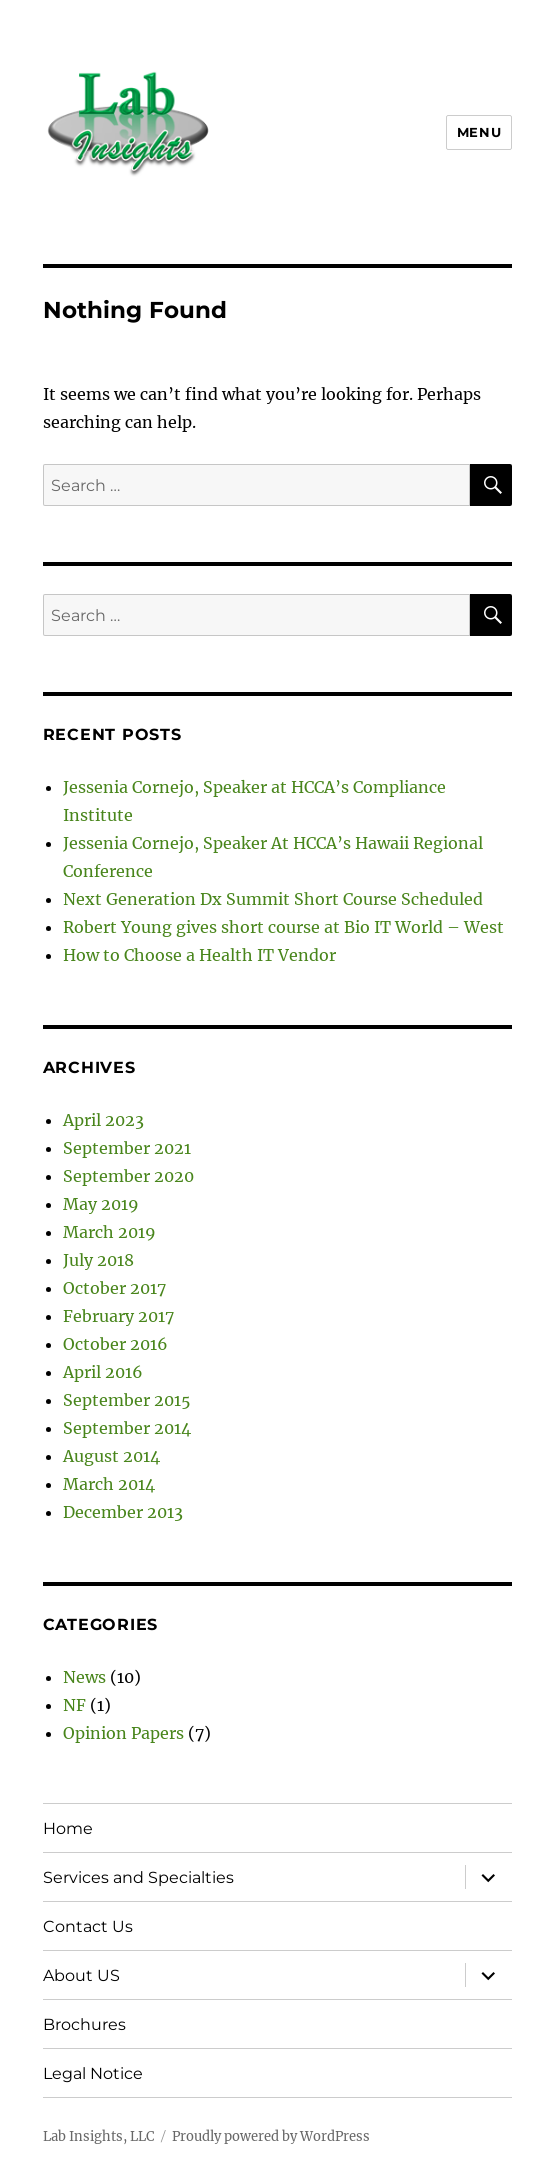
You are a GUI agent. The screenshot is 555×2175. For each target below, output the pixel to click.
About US (81, 1975)
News (84, 1677)
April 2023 (103, 1120)
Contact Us (88, 1926)
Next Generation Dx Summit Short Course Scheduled (273, 899)
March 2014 (109, 1484)
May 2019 (101, 1204)
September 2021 (127, 1148)
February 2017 (118, 1316)
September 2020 (128, 1176)
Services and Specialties (138, 1877)
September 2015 (127, 1400)
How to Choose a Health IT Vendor (199, 955)
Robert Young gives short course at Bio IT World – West (283, 927)
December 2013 (123, 1512)
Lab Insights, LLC (98, 2136)
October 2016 (115, 1344)
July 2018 (98, 1260)
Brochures (84, 2024)
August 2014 (111, 1456)
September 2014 (127, 1428)
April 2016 (103, 1372)
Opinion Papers (123, 1733)
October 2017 (114, 1288)
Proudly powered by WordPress (271, 2136)
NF (74, 1705)
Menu (479, 132)
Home (68, 1828)
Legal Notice (93, 2073)
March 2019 (109, 1232)
